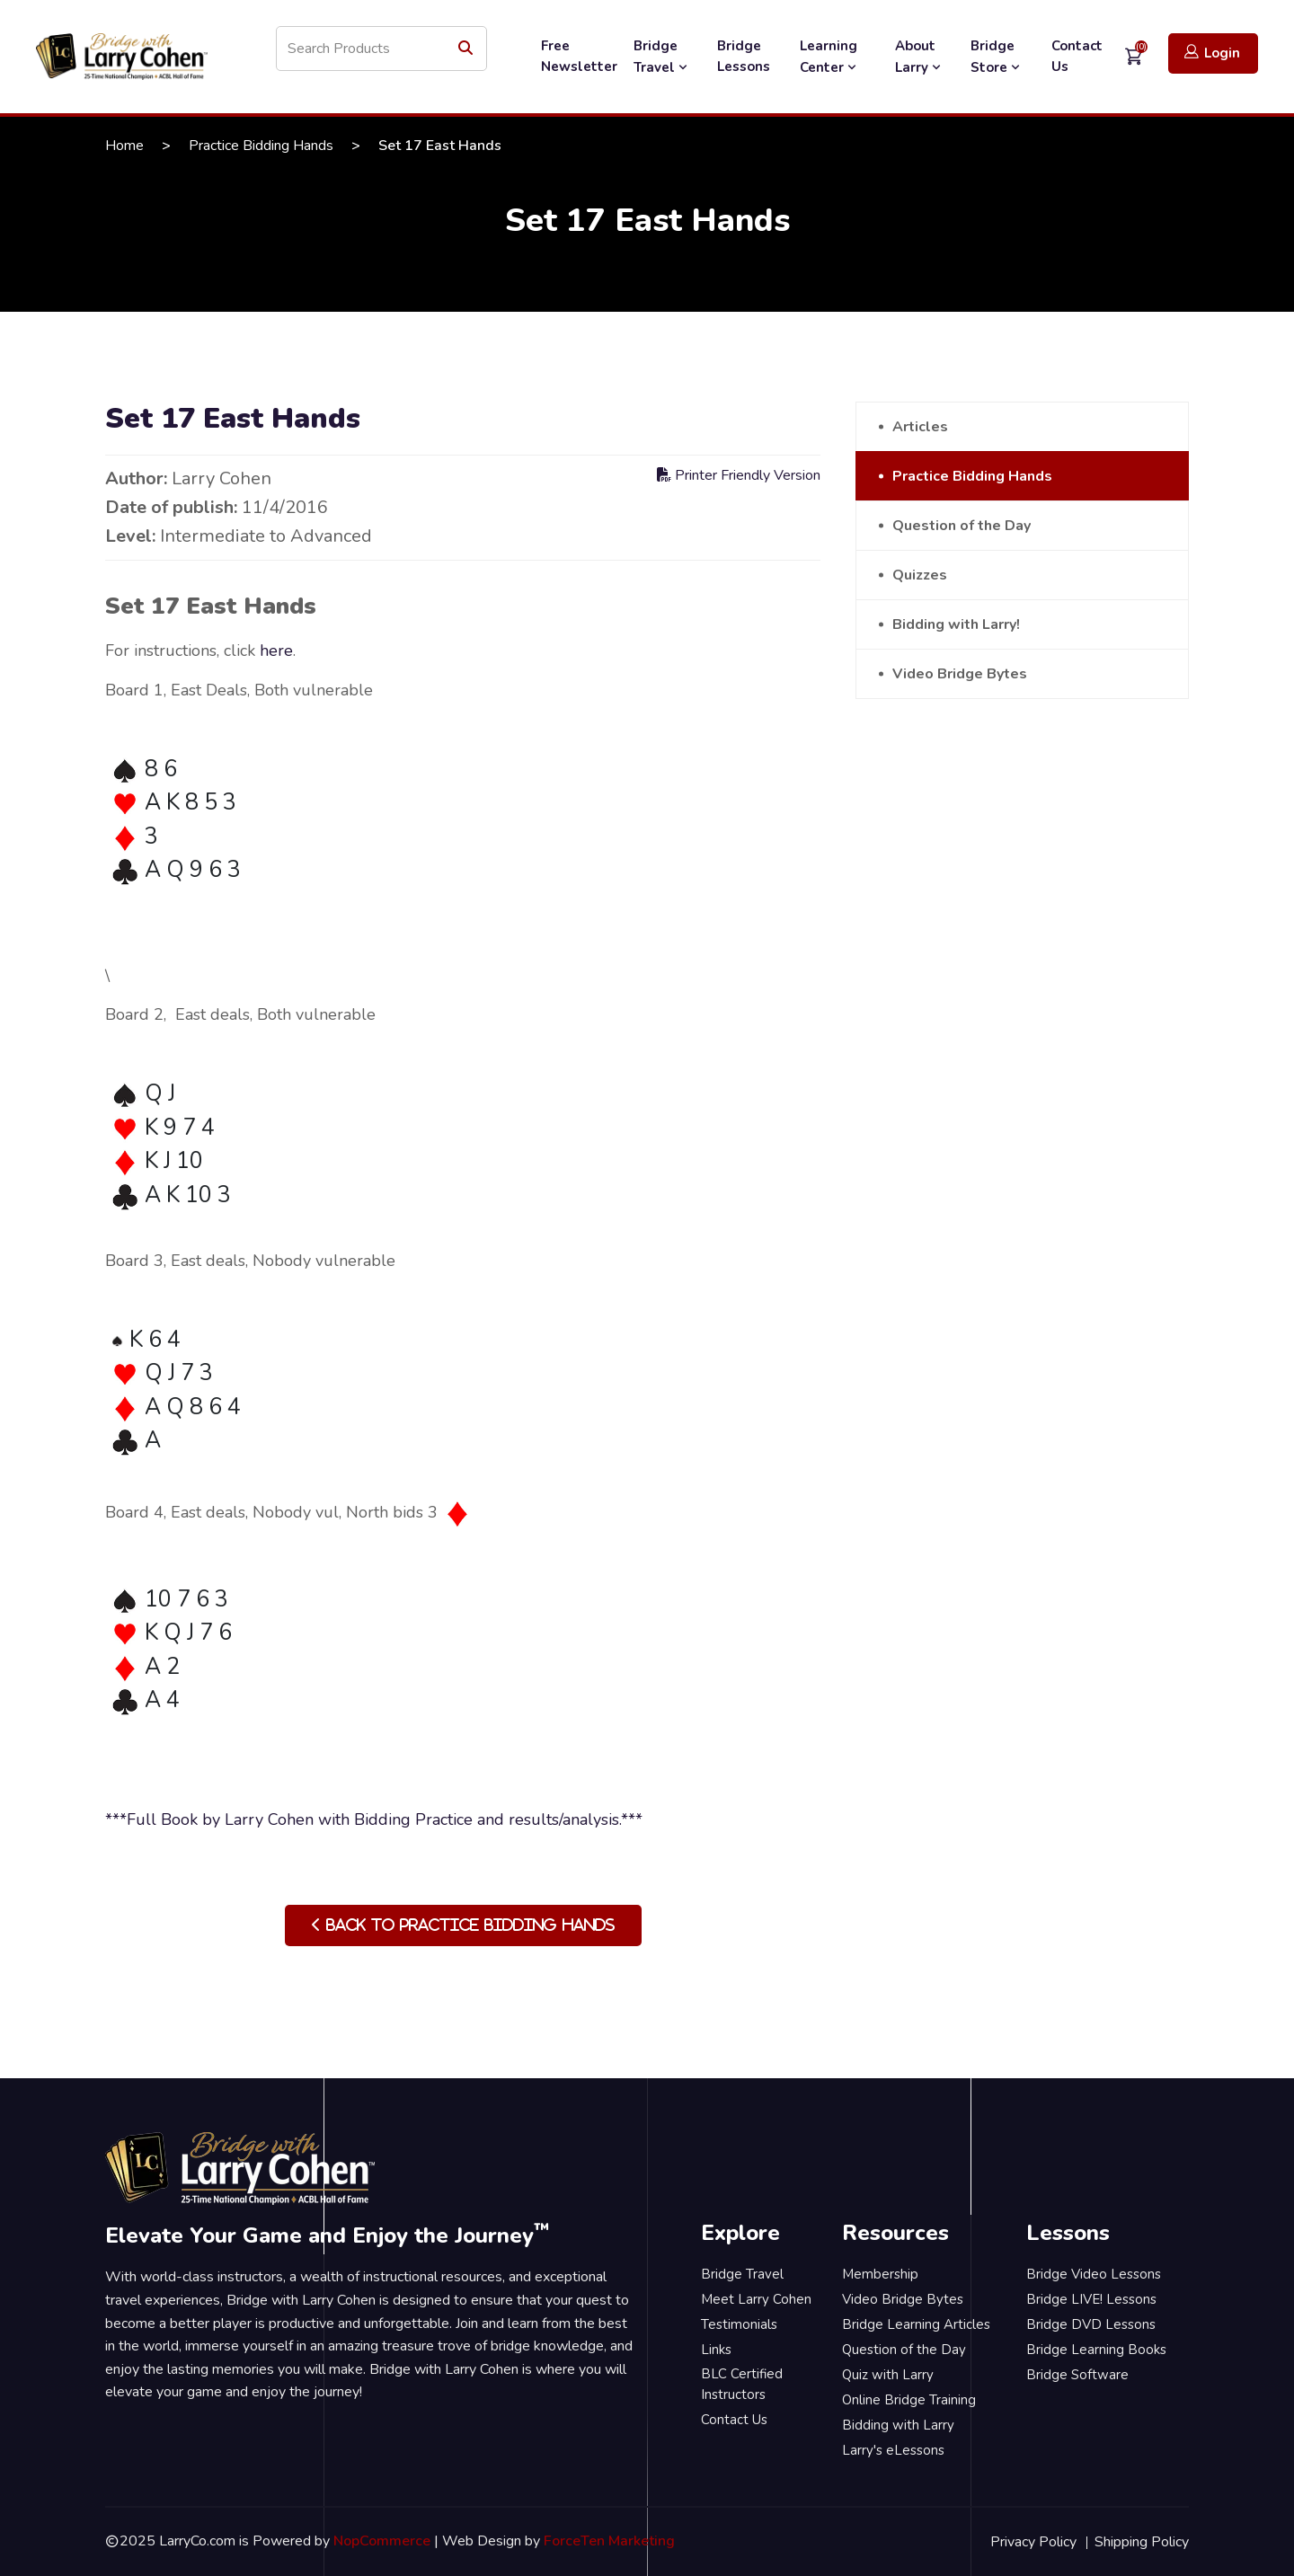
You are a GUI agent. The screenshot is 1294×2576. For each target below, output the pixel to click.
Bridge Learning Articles (916, 2324)
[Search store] (381, 48)
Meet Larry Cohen (756, 2299)
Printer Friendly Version (738, 475)
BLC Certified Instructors (742, 2384)
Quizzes (919, 575)
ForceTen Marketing (609, 2541)
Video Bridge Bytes (959, 674)
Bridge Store (997, 56)
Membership (880, 2274)
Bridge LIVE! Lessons (1091, 2299)
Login (1212, 52)
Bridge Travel (662, 56)
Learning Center (830, 56)
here (276, 650)
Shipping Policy (1142, 2542)
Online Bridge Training (909, 2400)
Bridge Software (1077, 2375)
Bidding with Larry (898, 2425)
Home (124, 145)
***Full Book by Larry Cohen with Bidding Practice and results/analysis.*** (374, 1819)
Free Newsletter (579, 56)
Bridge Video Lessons (1093, 2274)
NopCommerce (381, 2541)
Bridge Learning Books (1096, 2350)
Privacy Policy (1033, 2542)
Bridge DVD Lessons (1091, 2324)
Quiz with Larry (888, 2375)
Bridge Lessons (743, 56)
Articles (920, 427)
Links (716, 2350)
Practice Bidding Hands (261, 145)
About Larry (919, 56)
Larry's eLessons (893, 2450)
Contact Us (1077, 56)
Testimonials (739, 2324)
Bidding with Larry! (956, 624)
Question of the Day (961, 526)
